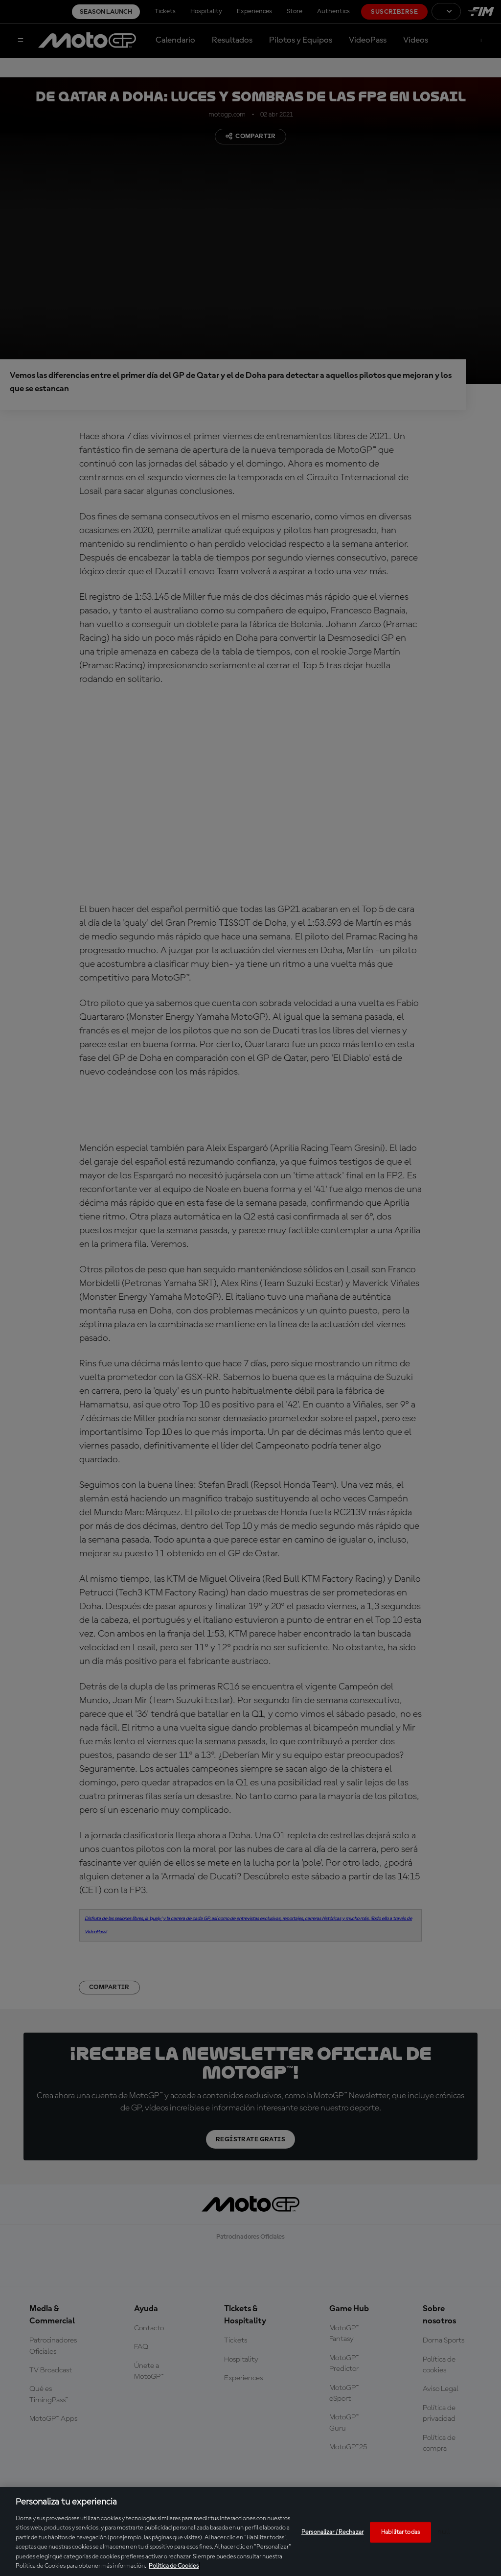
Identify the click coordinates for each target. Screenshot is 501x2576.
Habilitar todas (400, 2532)
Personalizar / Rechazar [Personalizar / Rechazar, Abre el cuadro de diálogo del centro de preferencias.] (332, 2532)
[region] (250, 2531)
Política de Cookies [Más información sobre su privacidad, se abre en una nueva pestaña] (174, 2566)
